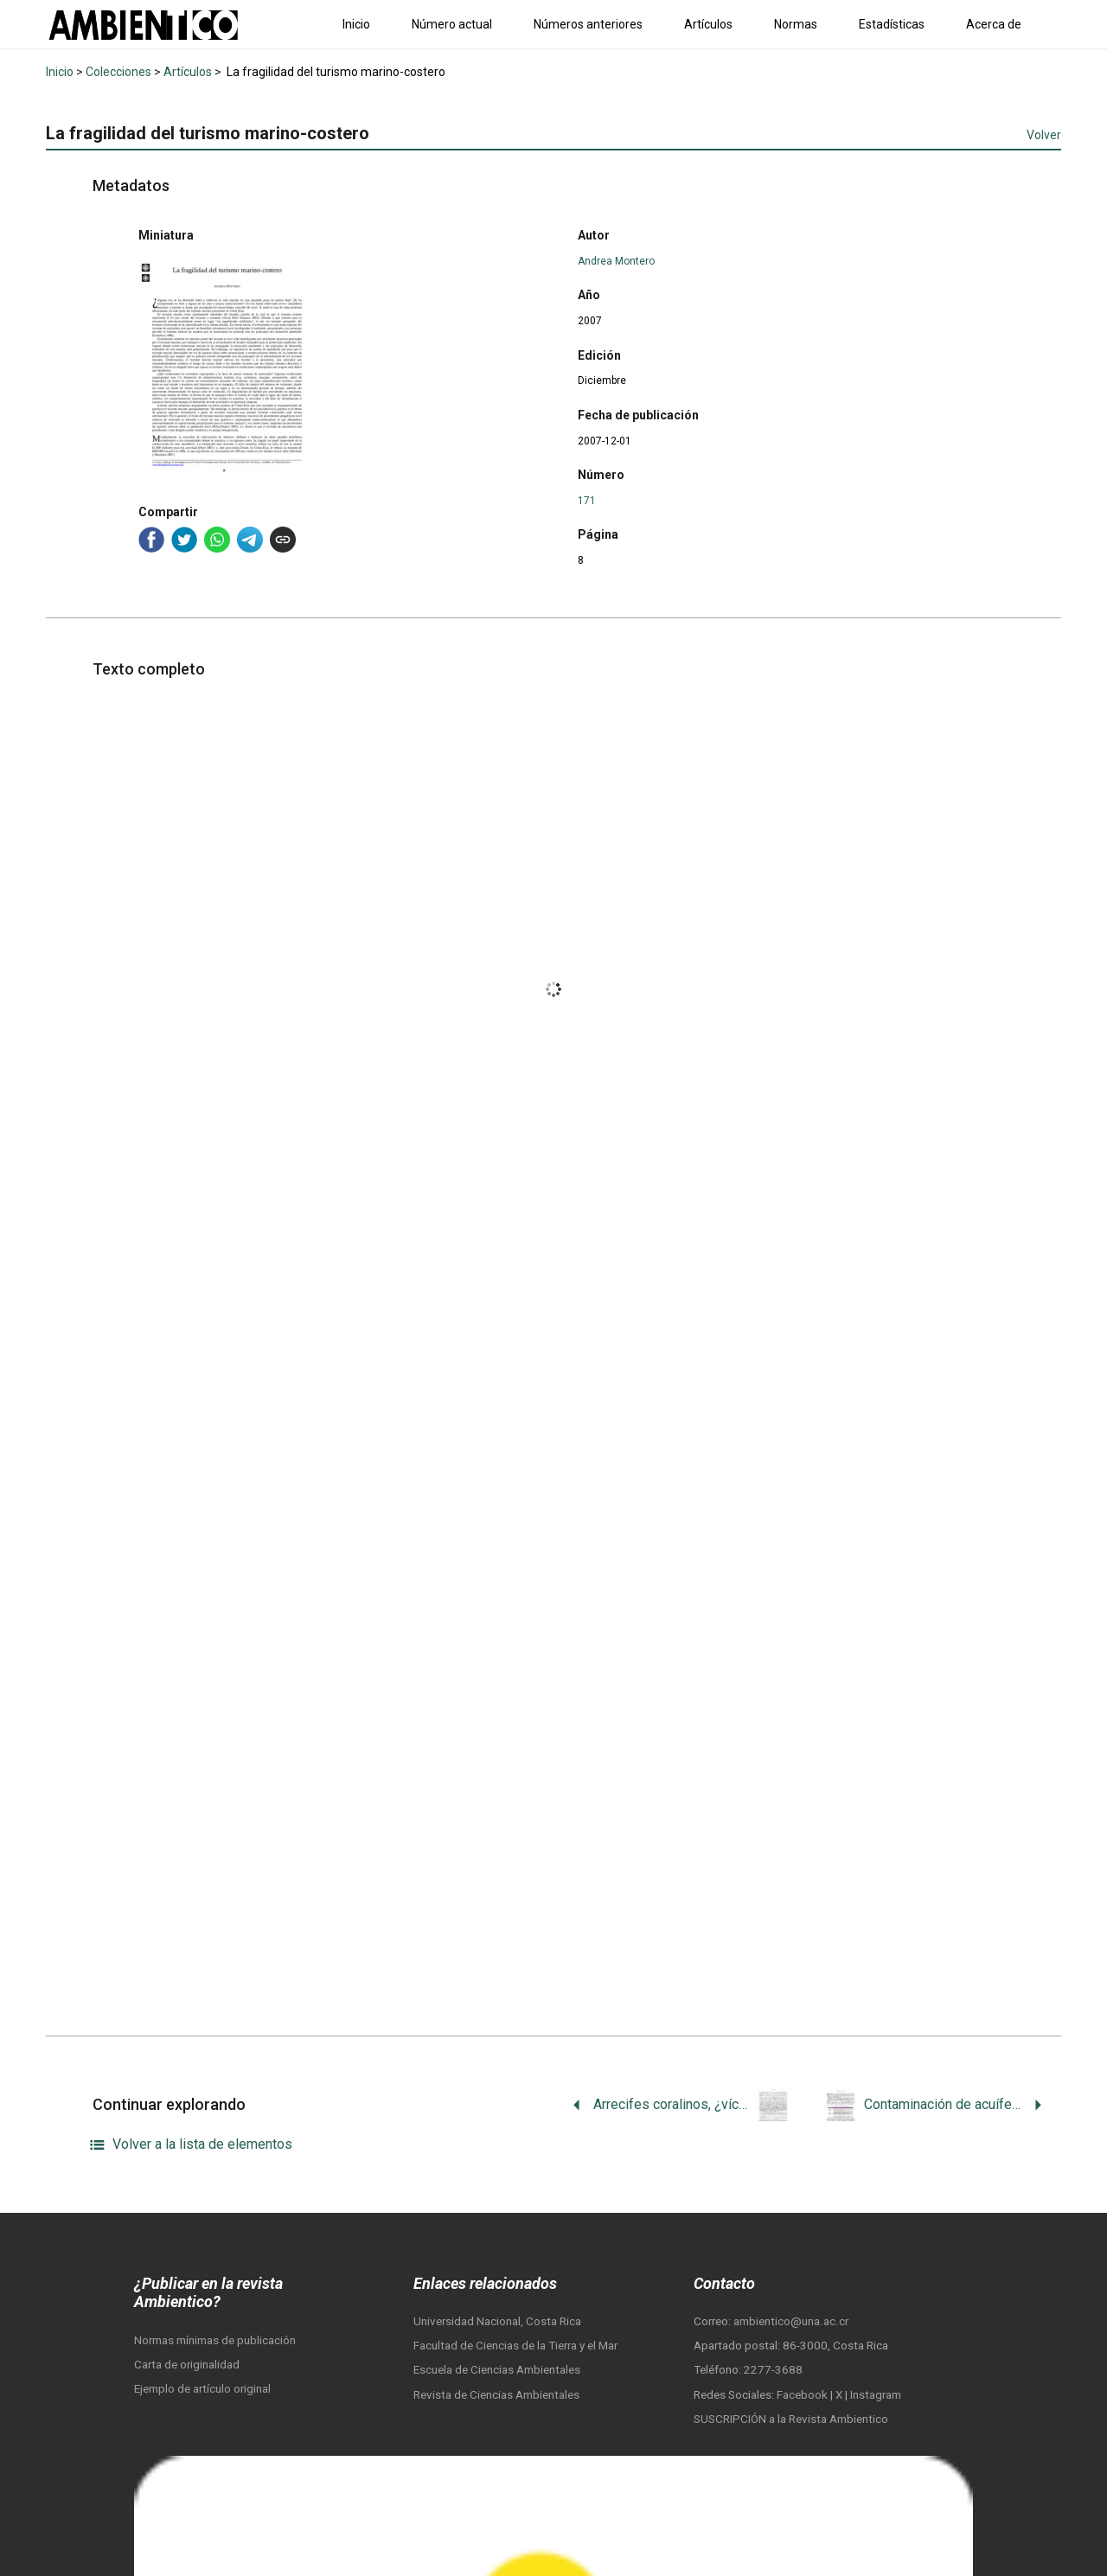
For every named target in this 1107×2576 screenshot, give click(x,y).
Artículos (708, 24)
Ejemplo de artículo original (202, 2388)
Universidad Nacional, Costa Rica (497, 2321)
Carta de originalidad (187, 2364)
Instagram (875, 2394)
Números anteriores (588, 24)
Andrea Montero (616, 261)
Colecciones (118, 72)
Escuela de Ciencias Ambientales (496, 2369)
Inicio (356, 24)
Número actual (452, 24)
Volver (1044, 135)
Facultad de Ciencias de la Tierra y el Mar (515, 2345)
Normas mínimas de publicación (215, 2340)
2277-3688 (773, 2369)
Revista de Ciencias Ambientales (496, 2394)
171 (587, 501)
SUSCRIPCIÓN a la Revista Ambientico (791, 2419)
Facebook (803, 2394)
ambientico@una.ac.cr (790, 2321)
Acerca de (993, 24)
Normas (795, 24)
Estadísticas (892, 24)
